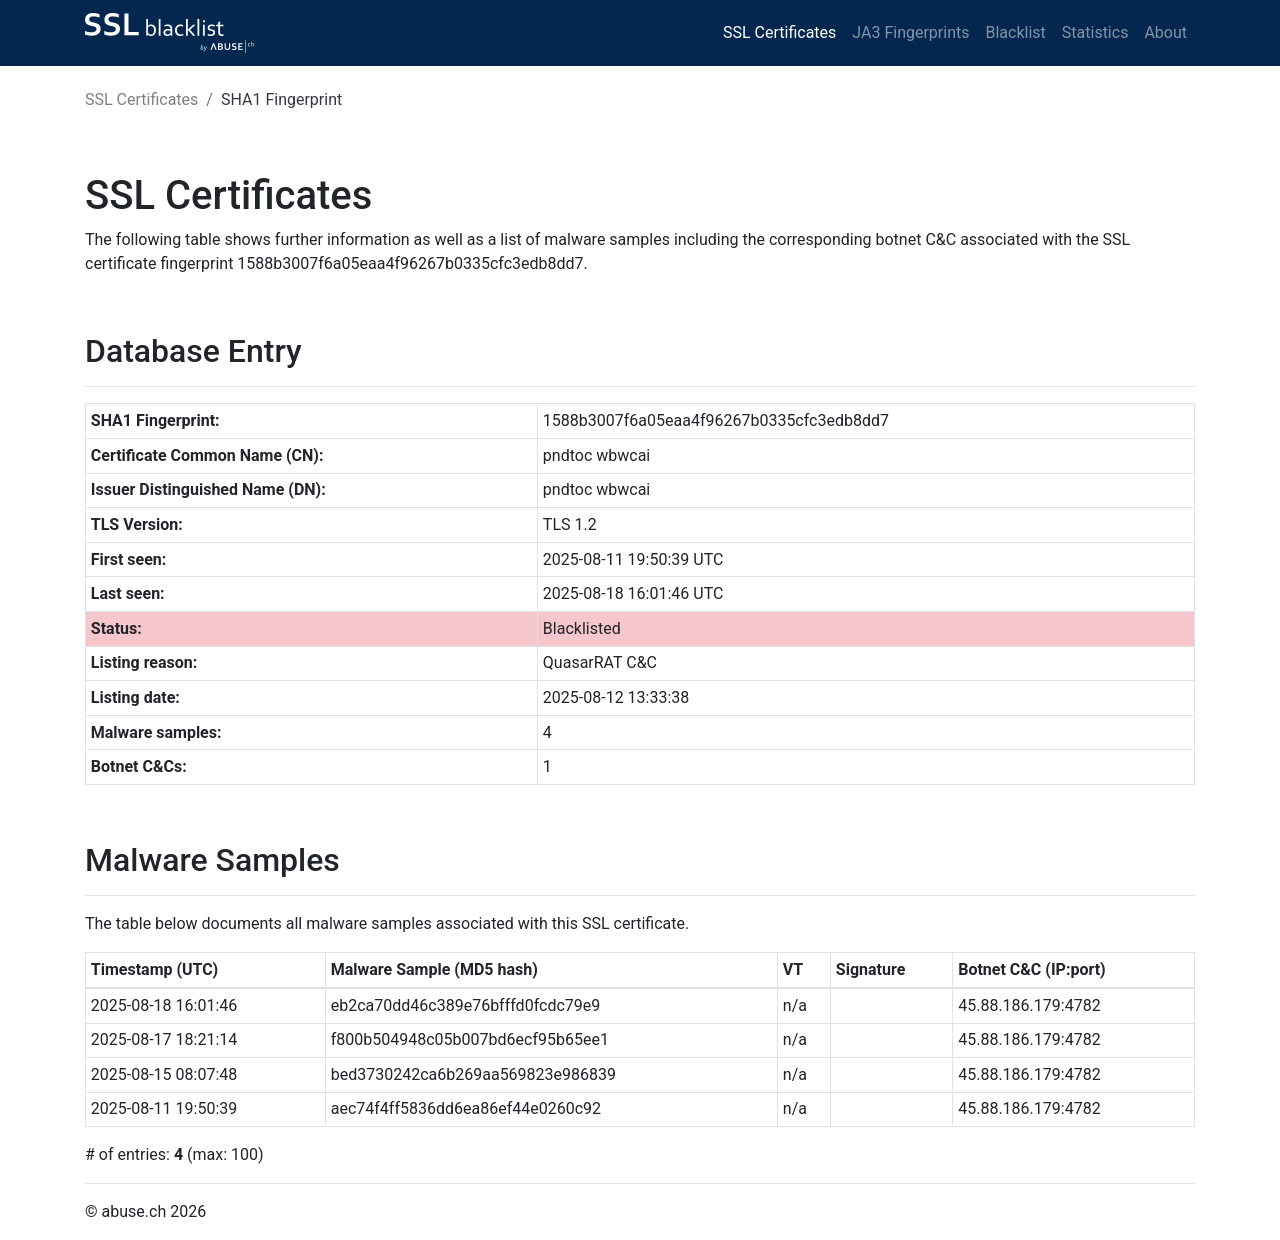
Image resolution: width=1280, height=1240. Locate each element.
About (1165, 32)
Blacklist (1015, 32)
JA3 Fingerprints (910, 32)
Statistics (1095, 32)
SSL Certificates (779, 32)
